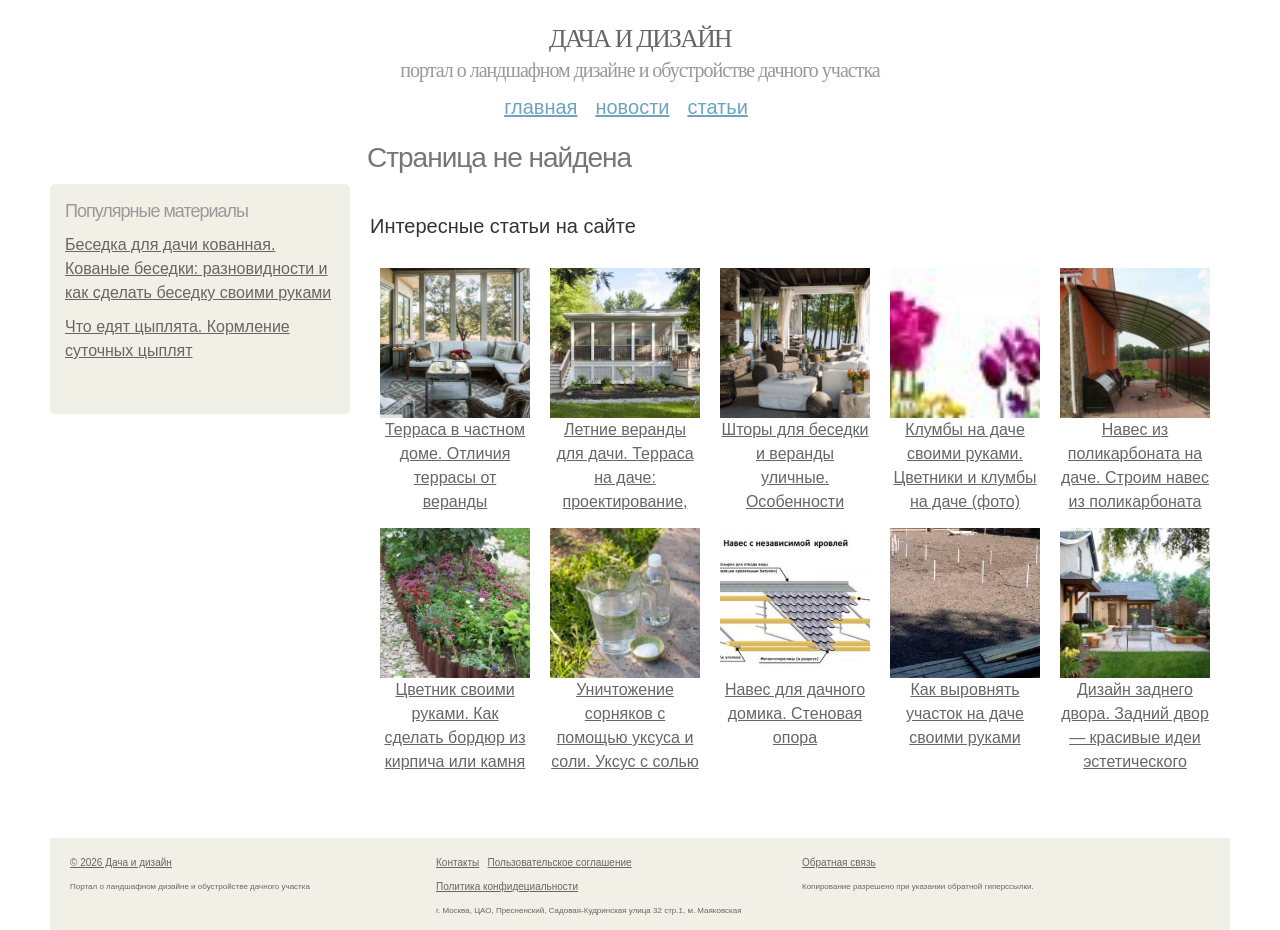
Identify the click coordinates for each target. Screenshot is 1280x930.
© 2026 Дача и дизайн (121, 862)
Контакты (457, 862)
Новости (632, 107)
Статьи (717, 107)
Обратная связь (839, 862)
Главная (540, 107)
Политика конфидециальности (507, 886)
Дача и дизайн (640, 38)
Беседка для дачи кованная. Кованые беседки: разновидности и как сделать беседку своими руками (198, 268)
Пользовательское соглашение (560, 862)
